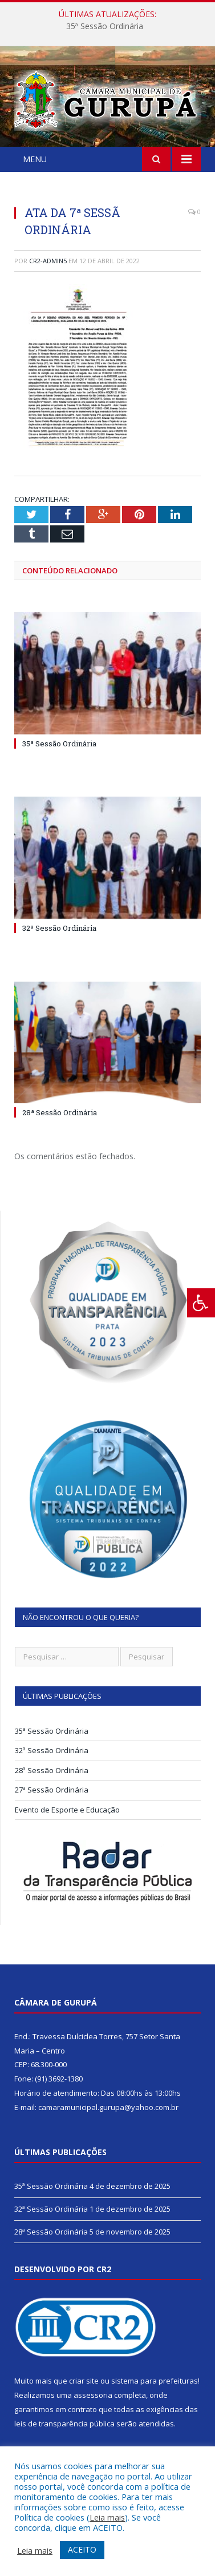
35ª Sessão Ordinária (104, 26)
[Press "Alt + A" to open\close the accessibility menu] (201, 1302)
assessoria (93, 2395)
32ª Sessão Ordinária (59, 928)
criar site (84, 2381)
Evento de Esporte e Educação (67, 1810)
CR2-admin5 (48, 260)
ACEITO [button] (82, 2549)
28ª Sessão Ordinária (59, 1112)
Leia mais (107, 2517)
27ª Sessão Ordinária (51, 1790)
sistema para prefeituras (154, 2381)
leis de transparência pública (64, 2423)
